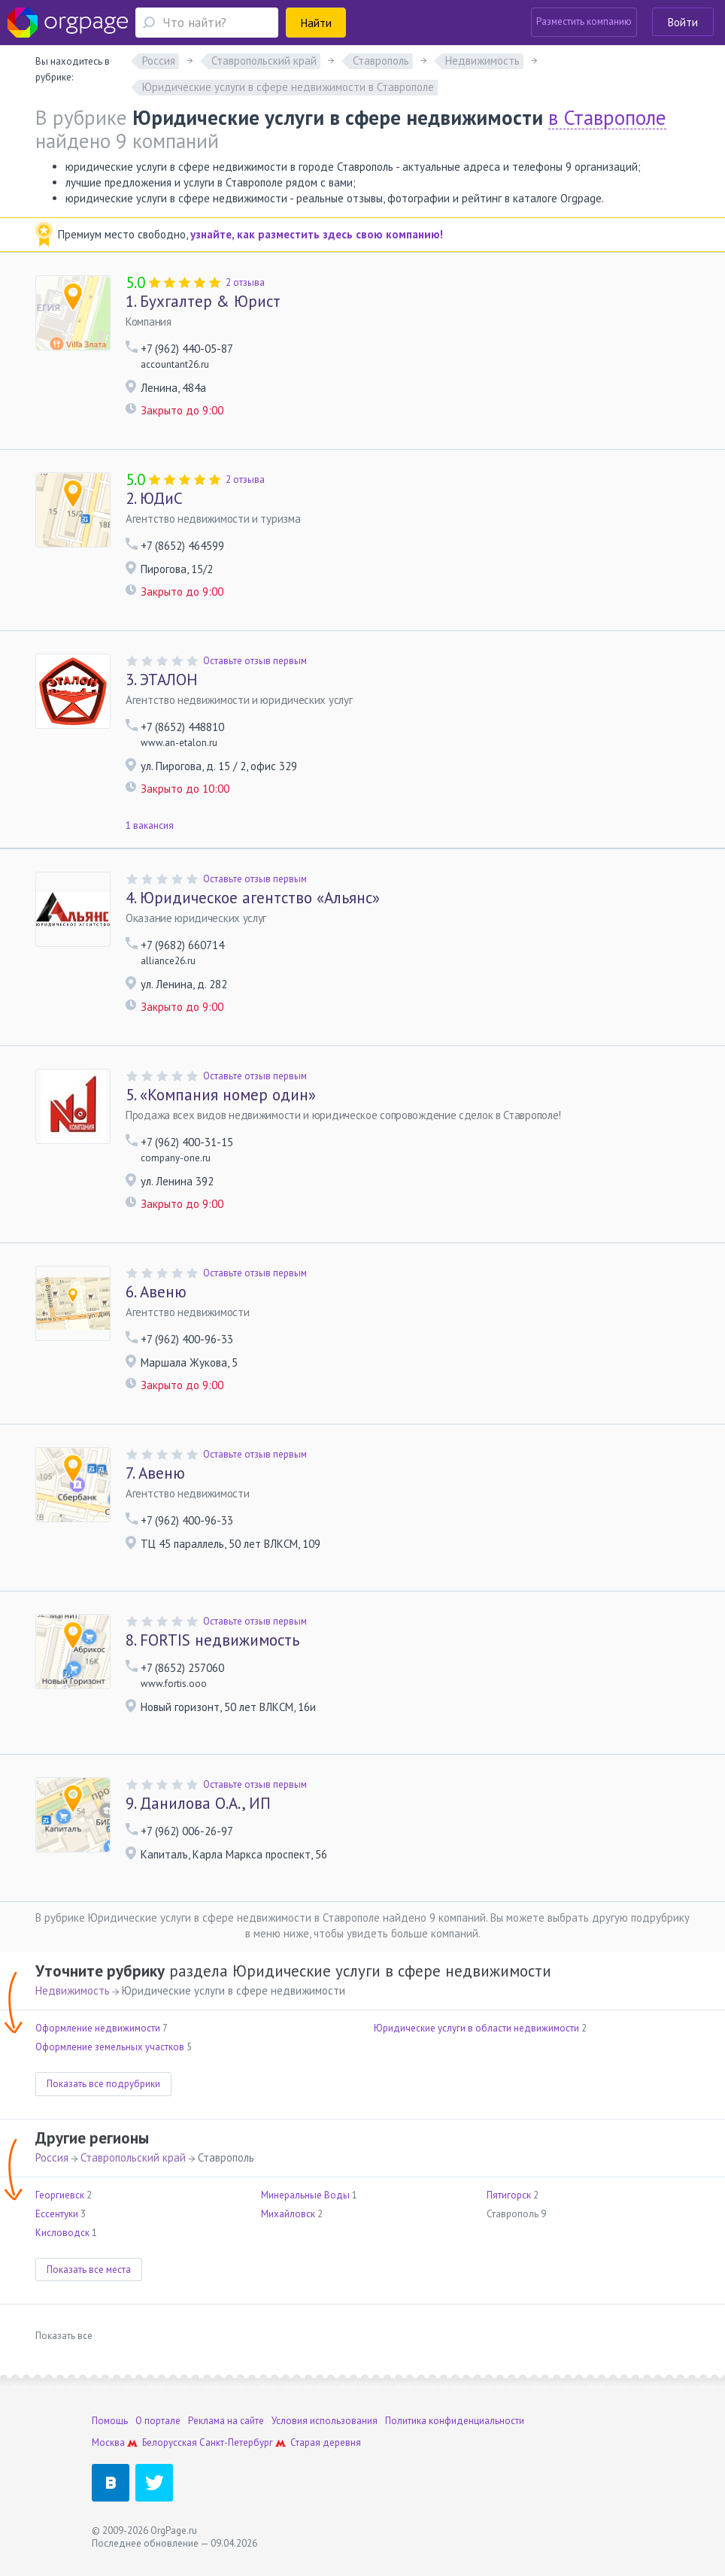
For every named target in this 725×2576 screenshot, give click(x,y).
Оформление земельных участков (109, 2046)
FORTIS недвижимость (212, 1640)
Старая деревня (325, 2442)
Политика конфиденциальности (454, 2420)
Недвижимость (72, 1990)
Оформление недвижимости (97, 2028)
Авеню (156, 1292)
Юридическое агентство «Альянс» (253, 898)
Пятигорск (509, 2195)
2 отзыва (245, 282)
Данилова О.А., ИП (198, 1803)
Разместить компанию (584, 21)
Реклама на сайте (226, 2420)
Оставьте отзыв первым (255, 660)
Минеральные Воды (305, 2195)
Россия (51, 2157)
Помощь (110, 2420)
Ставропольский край (133, 2157)
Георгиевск (59, 2195)
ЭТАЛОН (162, 680)
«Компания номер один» (221, 1095)
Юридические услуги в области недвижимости (476, 2028)
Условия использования (324, 2420)
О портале (157, 2420)
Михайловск (288, 2213)
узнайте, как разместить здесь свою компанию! (316, 234)
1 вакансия (150, 825)
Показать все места (89, 2269)
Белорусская (169, 2442)
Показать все (64, 2335)
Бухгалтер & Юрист (203, 301)
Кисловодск (62, 2232)
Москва (108, 2442)
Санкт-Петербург (236, 2442)
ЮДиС (154, 498)
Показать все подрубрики (103, 2083)
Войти (683, 22)
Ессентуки (56, 2213)
